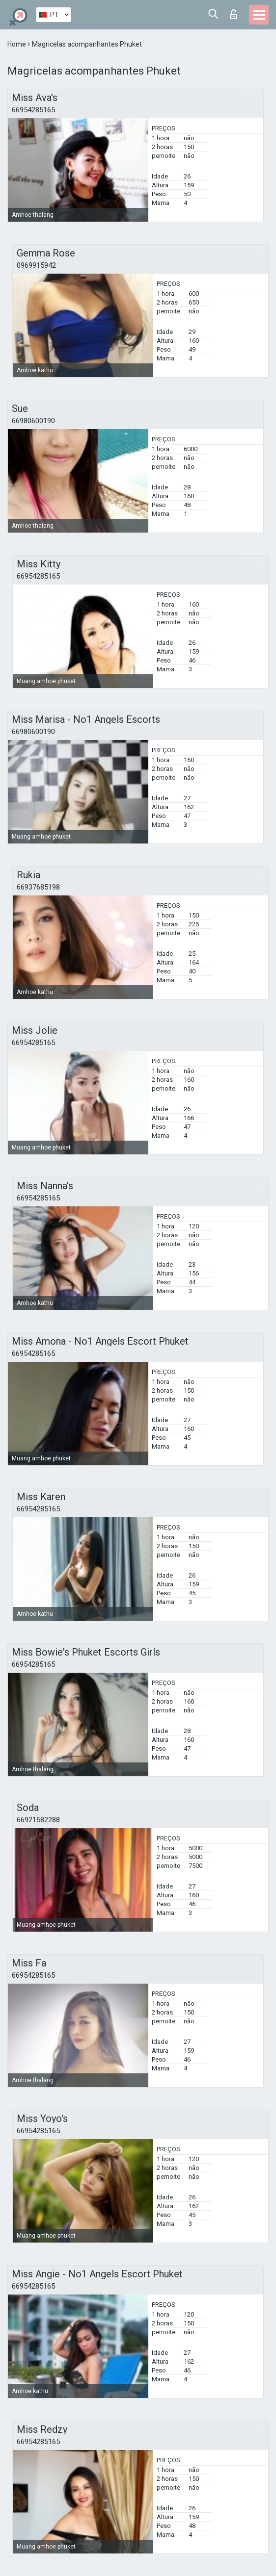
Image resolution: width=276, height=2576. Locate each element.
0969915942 (36, 265)
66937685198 (38, 887)
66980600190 (33, 420)
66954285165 (33, 109)
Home (17, 44)
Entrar (233, 14)
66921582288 (38, 1819)
